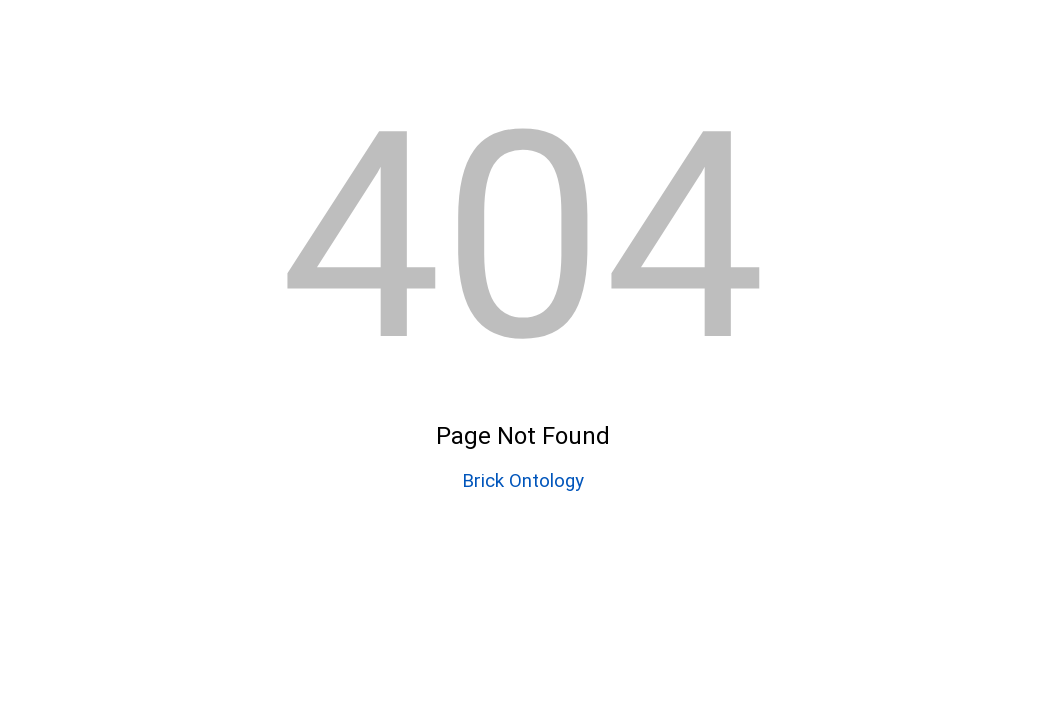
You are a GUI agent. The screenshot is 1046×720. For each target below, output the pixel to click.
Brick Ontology (523, 481)
